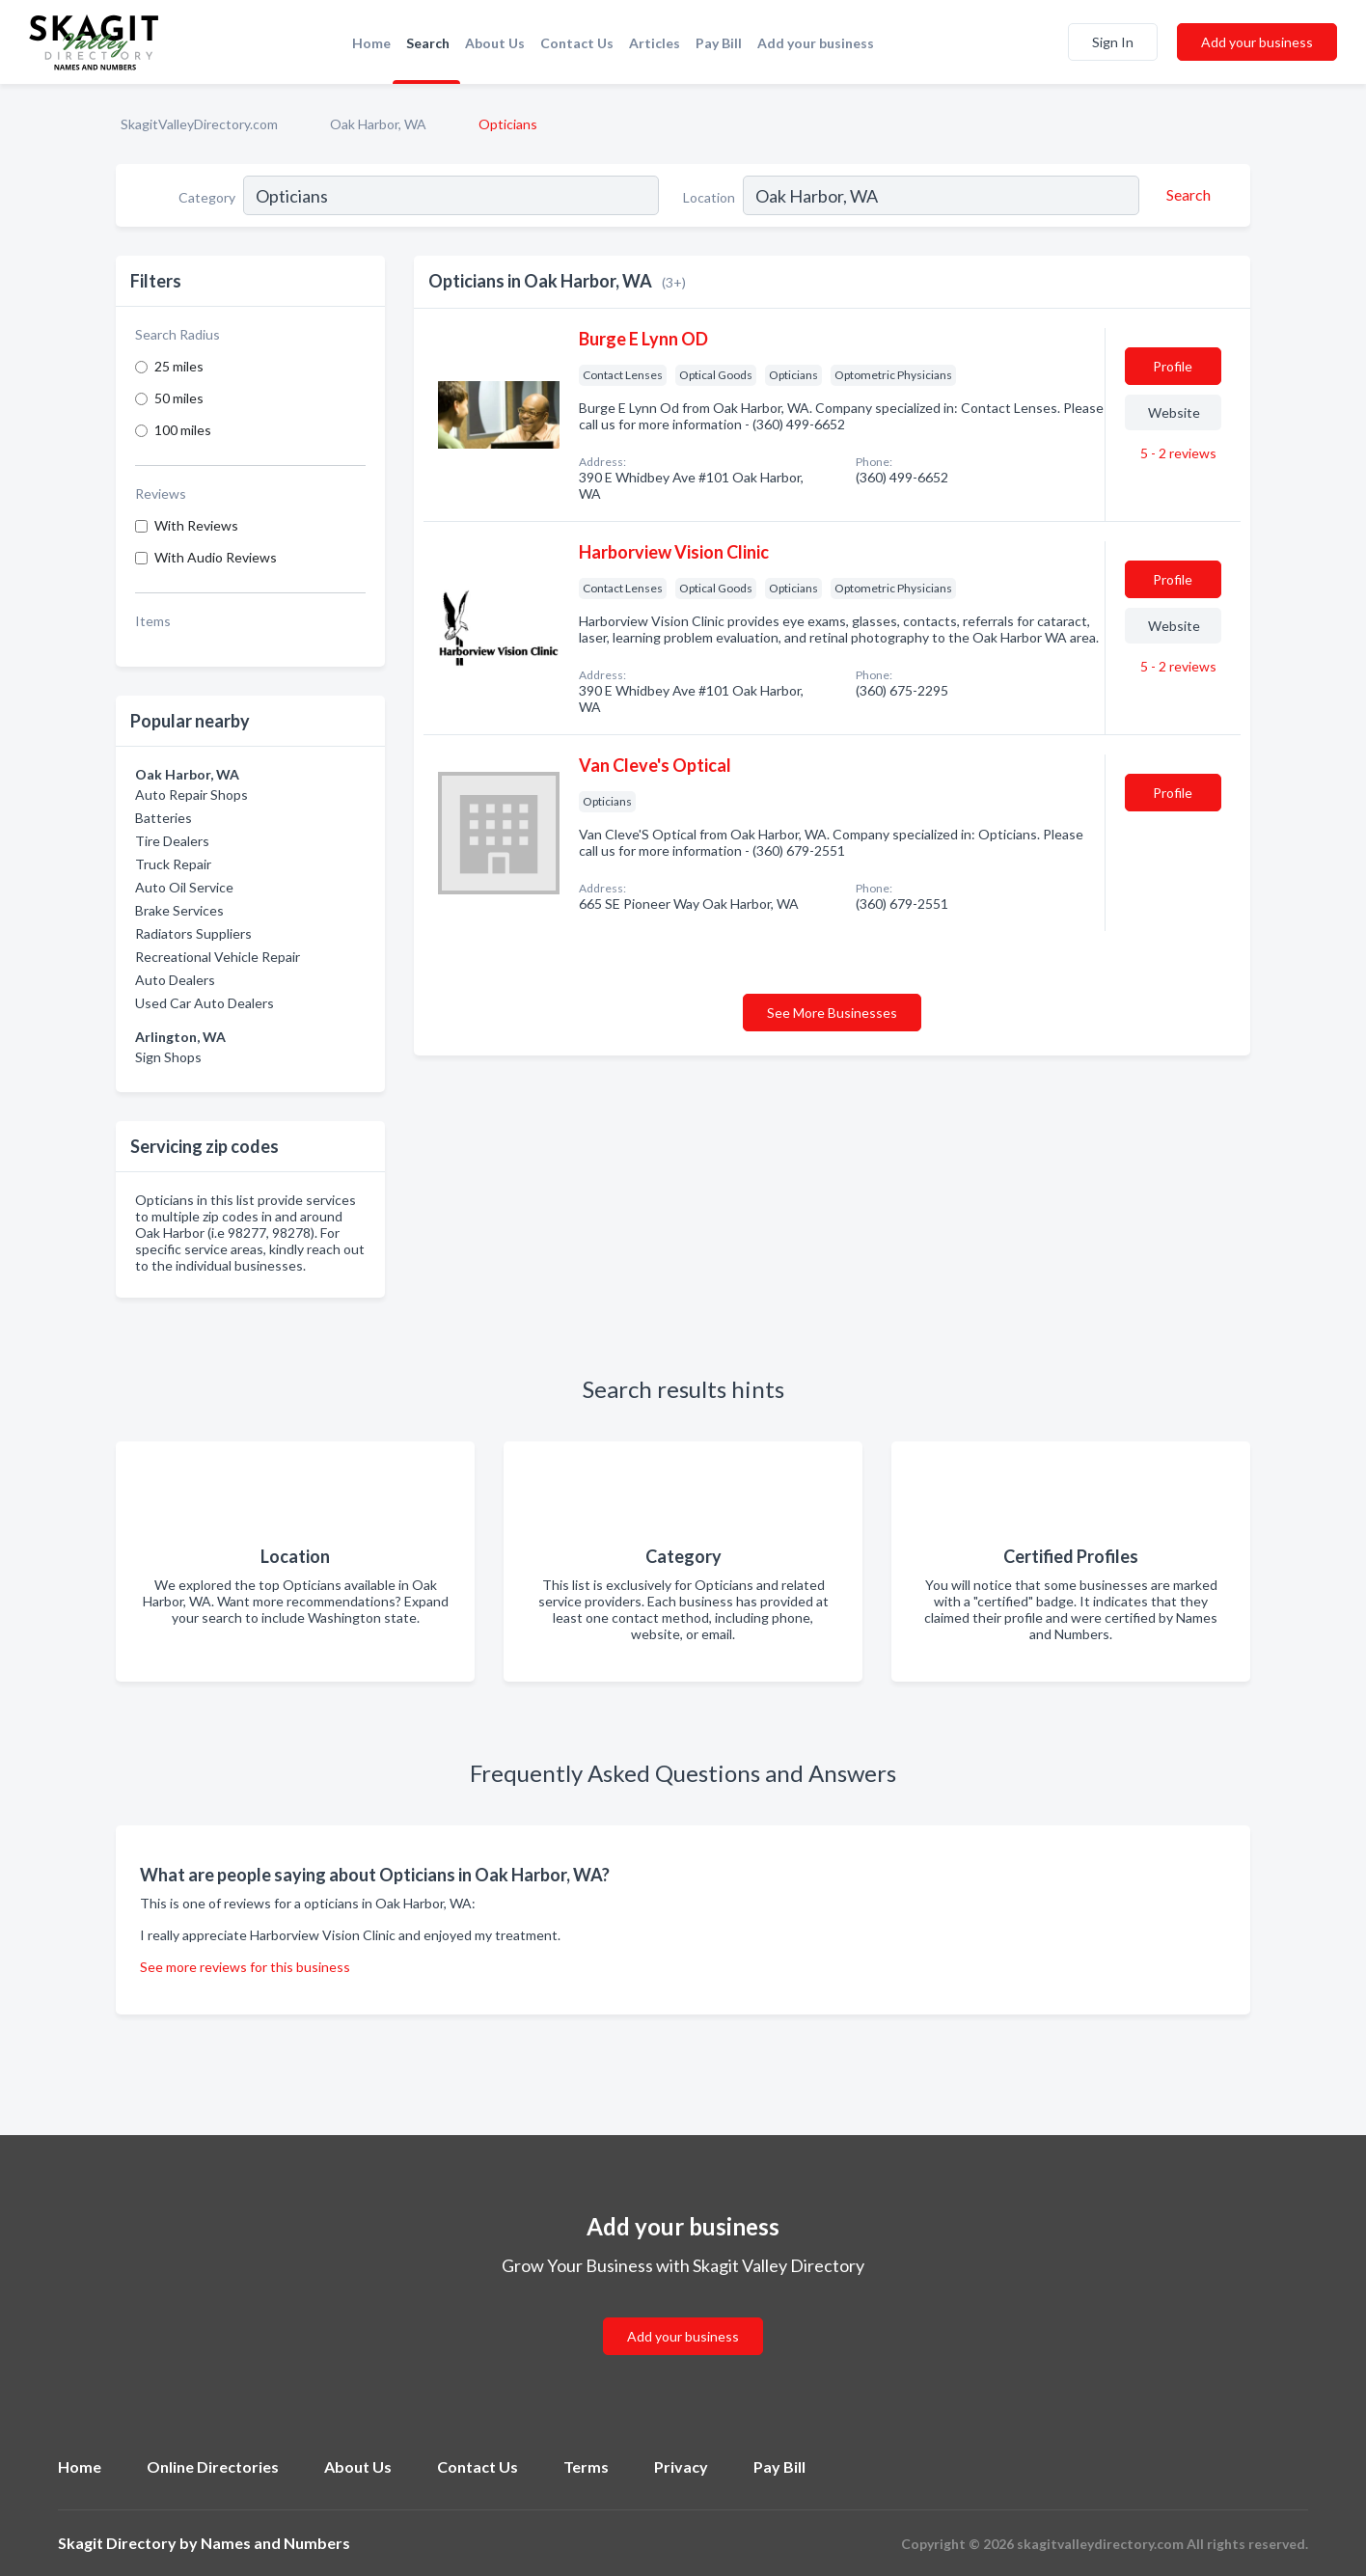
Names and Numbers (275, 2543)
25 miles (179, 366)
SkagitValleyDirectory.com (199, 124)
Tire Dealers (172, 841)
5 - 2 (1176, 453)
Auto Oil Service (184, 887)
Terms (586, 2466)
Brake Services (179, 910)
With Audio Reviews (215, 557)
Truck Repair (173, 864)
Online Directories (213, 2466)
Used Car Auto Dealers (204, 1003)
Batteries (163, 817)
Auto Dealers (175, 980)
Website (1174, 412)
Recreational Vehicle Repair (217, 956)
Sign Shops (168, 1057)
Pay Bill (719, 43)
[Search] (1185, 195)
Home (371, 43)
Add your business (815, 43)
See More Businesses (832, 1012)
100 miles (182, 430)
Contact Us (577, 43)
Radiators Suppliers (193, 933)
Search (428, 43)
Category (206, 197)
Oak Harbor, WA (378, 124)
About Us (495, 43)
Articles (654, 43)
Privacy (681, 2466)
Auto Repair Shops (191, 794)
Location (709, 197)
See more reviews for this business (245, 1967)
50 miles (179, 398)
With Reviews (196, 525)
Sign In (1113, 42)
